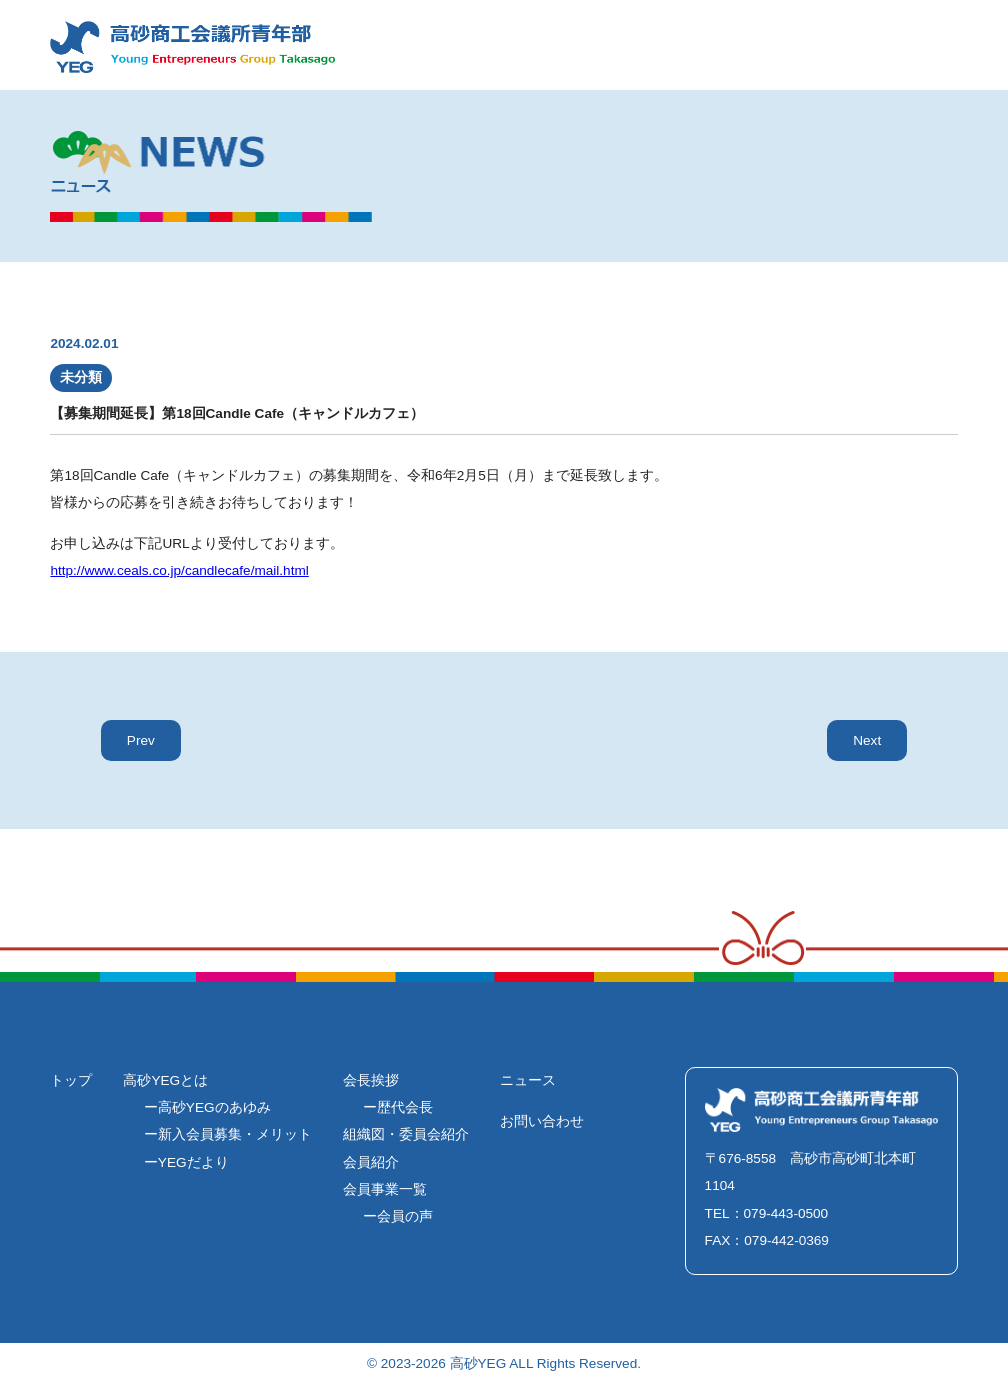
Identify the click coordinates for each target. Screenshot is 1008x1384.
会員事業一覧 (385, 1189)
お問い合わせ (542, 1121)
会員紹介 (371, 1162)
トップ (71, 1080)
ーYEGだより (186, 1162)
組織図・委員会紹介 (406, 1134)
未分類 (81, 377)
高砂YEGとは (165, 1080)
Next (867, 740)
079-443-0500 (786, 1213)
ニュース (528, 1080)
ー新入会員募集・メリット (228, 1134)
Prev (141, 740)
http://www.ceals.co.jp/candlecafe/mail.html (179, 570)
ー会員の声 (398, 1216)
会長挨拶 (371, 1080)
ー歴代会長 (398, 1107)
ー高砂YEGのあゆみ (207, 1107)
